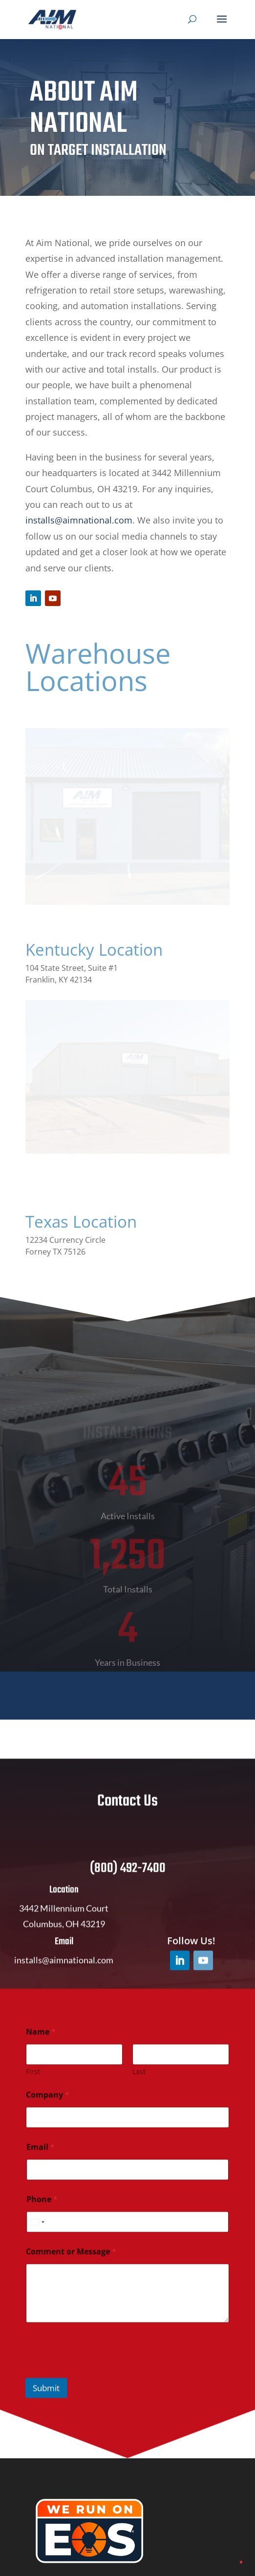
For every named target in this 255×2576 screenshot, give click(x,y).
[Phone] (127, 2232)
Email (40, 2158)
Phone (42, 2210)
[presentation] (99, 2382)
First (33, 2082)
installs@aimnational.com (78, 520)
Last (139, 2082)
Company (47, 2106)
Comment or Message (71, 2262)
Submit (46, 2399)
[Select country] (37, 2232)
